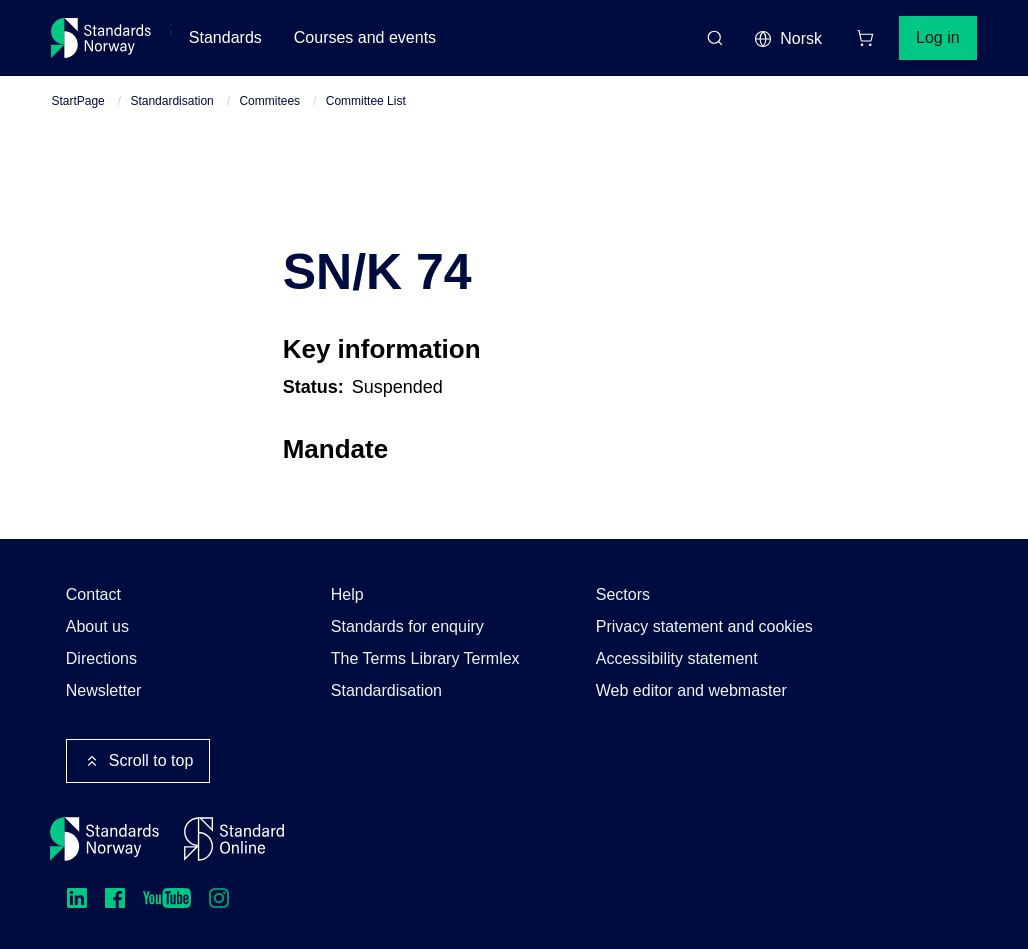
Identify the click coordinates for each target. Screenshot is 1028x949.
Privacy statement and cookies (704, 626)
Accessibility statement (677, 658)
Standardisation (171, 101)
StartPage (77, 101)
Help (347, 594)
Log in (938, 37)
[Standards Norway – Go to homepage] (101, 38)
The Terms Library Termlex (425, 658)
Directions (101, 658)
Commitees (269, 101)
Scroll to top (138, 761)
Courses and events (365, 37)
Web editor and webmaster (691, 690)
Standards (225, 37)
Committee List (366, 101)
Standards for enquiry (407, 626)
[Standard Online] (234, 839)
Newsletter (104, 690)
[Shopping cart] (865, 38)
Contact (93, 594)
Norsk (788, 39)
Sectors (623, 594)
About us (97, 626)
